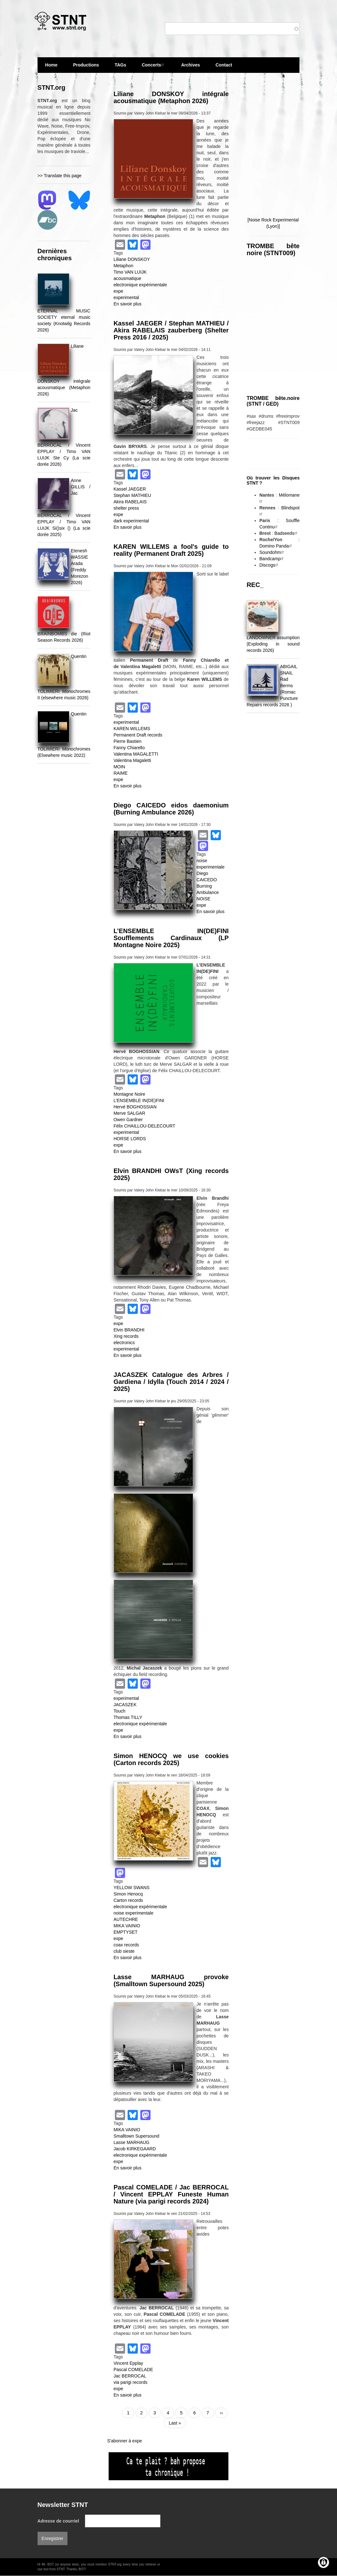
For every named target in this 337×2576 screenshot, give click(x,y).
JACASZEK (125, 1704)
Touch (119, 1711)
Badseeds (286, 533)
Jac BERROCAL (130, 2375)
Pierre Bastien (128, 741)
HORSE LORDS (130, 1138)
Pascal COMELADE (133, 2369)
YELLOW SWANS (132, 1887)
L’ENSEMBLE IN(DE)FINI (139, 1100)
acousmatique (127, 278)
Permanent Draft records (138, 734)
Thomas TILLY (128, 1717)
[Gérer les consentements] (323, 2562)
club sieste (124, 1951)
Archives (190, 67)
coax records (126, 1944)
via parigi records (131, 2382)
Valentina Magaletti (132, 760)
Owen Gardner (128, 1119)
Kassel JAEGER (130, 489)
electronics (124, 1342)
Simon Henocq (128, 1893)
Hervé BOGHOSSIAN (135, 1106)
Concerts (153, 64)
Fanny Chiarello (129, 747)
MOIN (119, 766)
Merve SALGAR (129, 1113)
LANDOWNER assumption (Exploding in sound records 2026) (273, 644)
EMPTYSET (125, 1932)
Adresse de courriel (58, 2521)
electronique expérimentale (140, 284)
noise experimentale (133, 1913)
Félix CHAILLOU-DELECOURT (144, 1125)
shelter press (126, 508)
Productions (86, 64)
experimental (126, 297)
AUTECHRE (126, 1919)
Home (51, 64)
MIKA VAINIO (127, 1925)
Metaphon (123, 265)
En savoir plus (128, 303)
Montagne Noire (129, 1094)
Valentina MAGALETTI (136, 754)
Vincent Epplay (128, 2363)
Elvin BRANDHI (129, 1329)
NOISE (204, 898)
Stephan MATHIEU (132, 495)
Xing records (126, 1336)
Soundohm (272, 552)
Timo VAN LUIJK (130, 272)
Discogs (269, 565)
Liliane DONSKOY (132, 259)
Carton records (128, 1900)
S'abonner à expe (124, 2440)
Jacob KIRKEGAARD (135, 2148)
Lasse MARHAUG (132, 2142)
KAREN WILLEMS (132, 728)
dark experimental (131, 520)
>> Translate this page (60, 175)
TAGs (120, 67)
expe (118, 291)
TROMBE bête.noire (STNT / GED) (273, 401)
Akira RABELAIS (130, 501)
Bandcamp (272, 558)
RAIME (121, 773)
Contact (223, 64)
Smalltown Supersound (136, 2136)
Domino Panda (276, 545)
